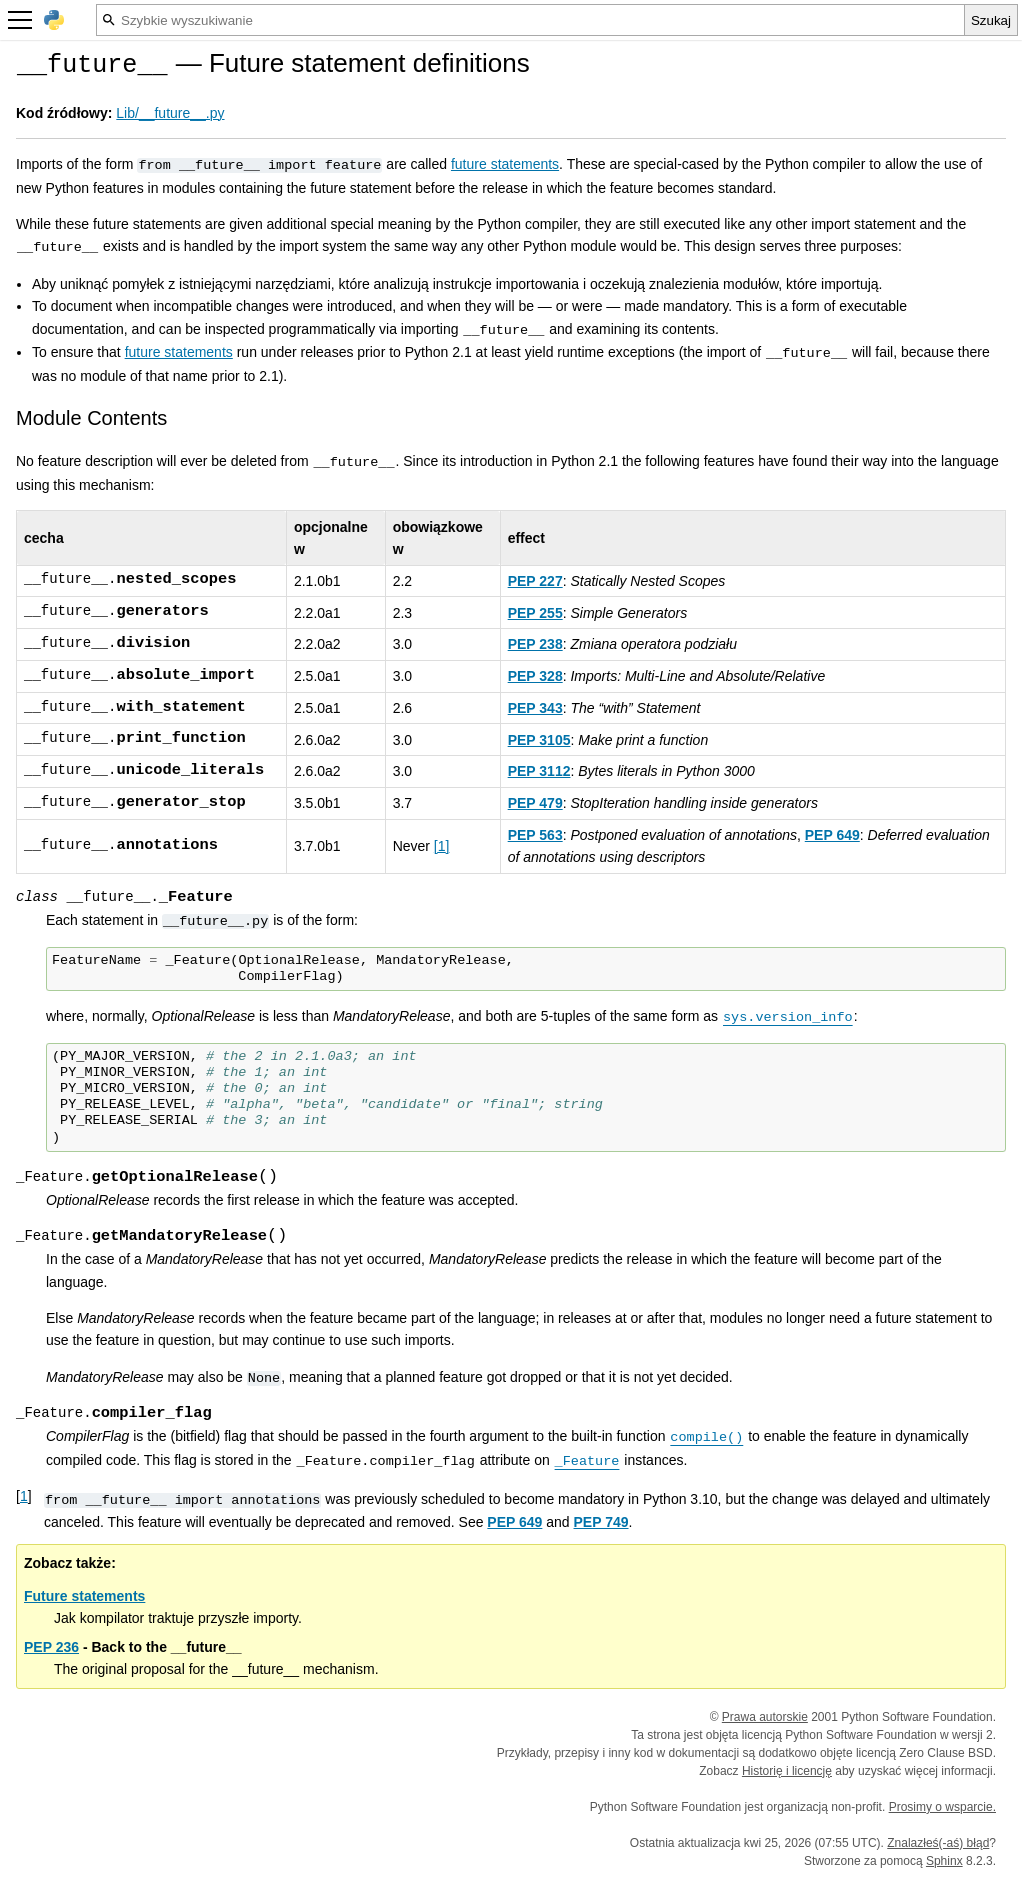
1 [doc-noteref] (442, 846)
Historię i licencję (787, 1771)
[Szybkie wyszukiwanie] (530, 20)
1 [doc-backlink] (24, 1496)
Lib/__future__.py (170, 113)
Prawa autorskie (765, 1717)
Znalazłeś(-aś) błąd (938, 1843)
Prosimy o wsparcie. (942, 1807)
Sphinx (944, 1861)
